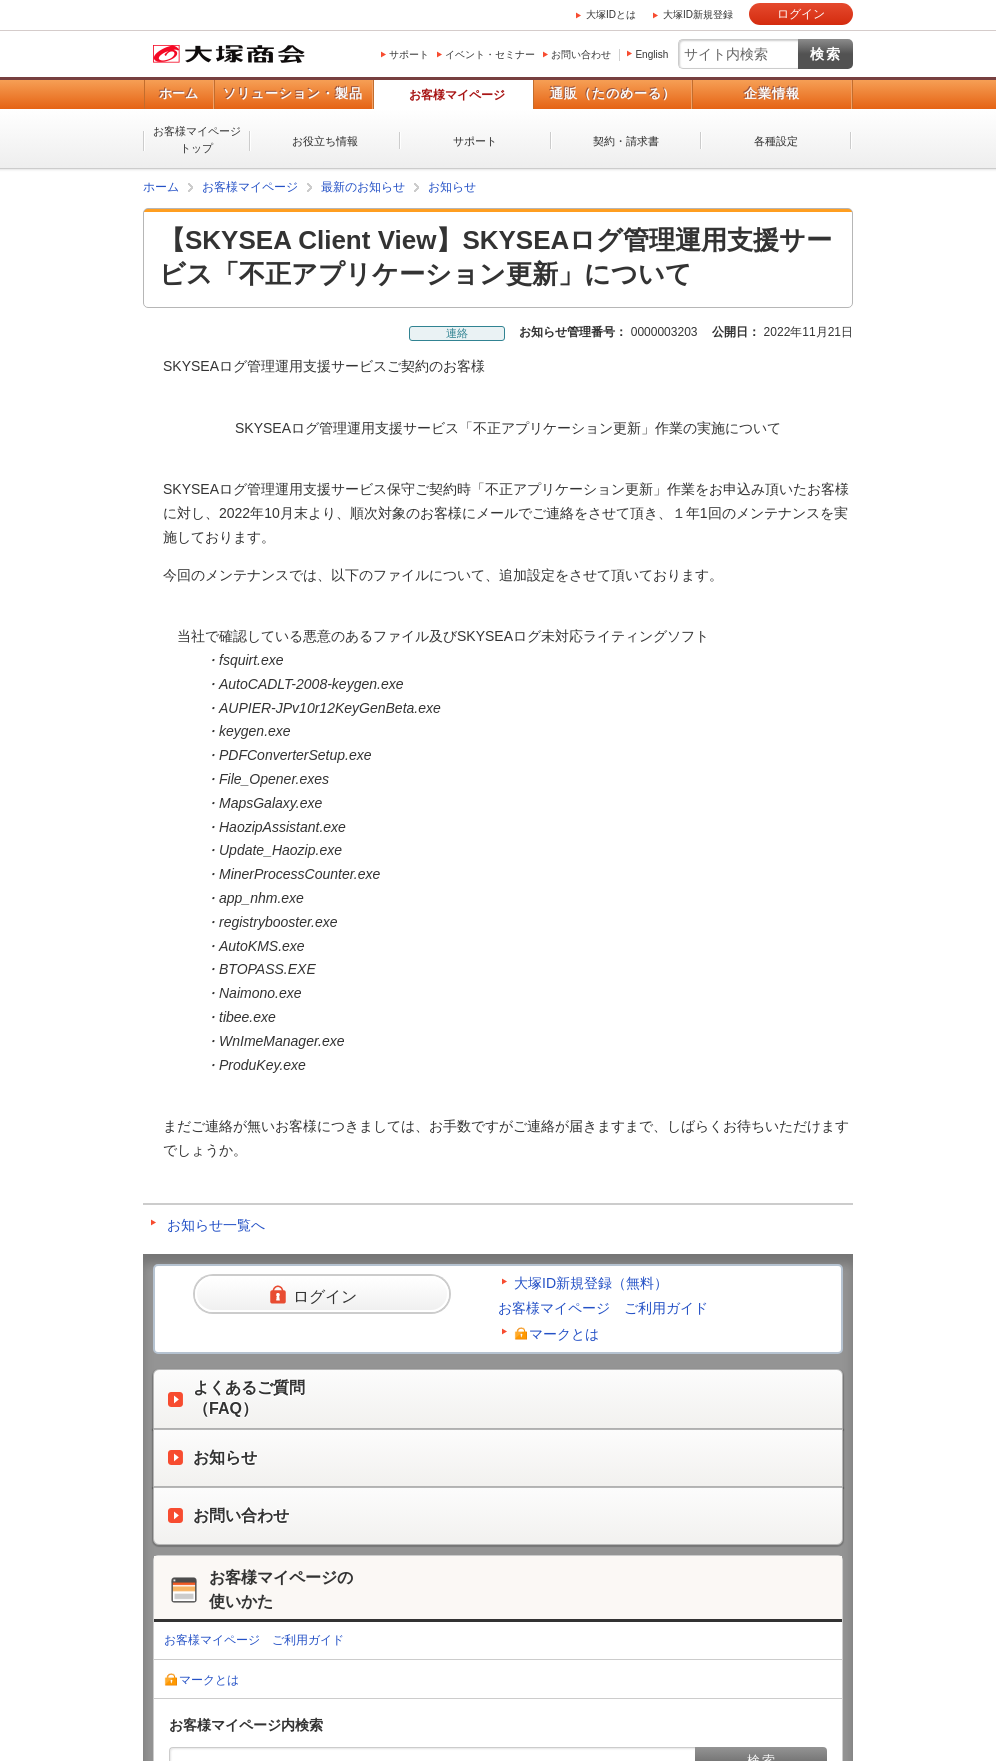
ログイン (801, 14)
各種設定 (776, 141)
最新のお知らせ (363, 187)
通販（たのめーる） (613, 93)
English (651, 54)
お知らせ (452, 187)
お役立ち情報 (325, 141)
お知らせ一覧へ (216, 1225)
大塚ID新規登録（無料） (591, 1283)
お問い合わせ (581, 54)
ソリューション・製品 (293, 93)
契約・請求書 (626, 141)
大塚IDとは (611, 14)
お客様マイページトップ (197, 139)
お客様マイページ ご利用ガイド (603, 1308)
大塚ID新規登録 (698, 14)
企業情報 (772, 93)
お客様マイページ (457, 95)
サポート (409, 54)
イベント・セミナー (490, 54)
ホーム (178, 93)
